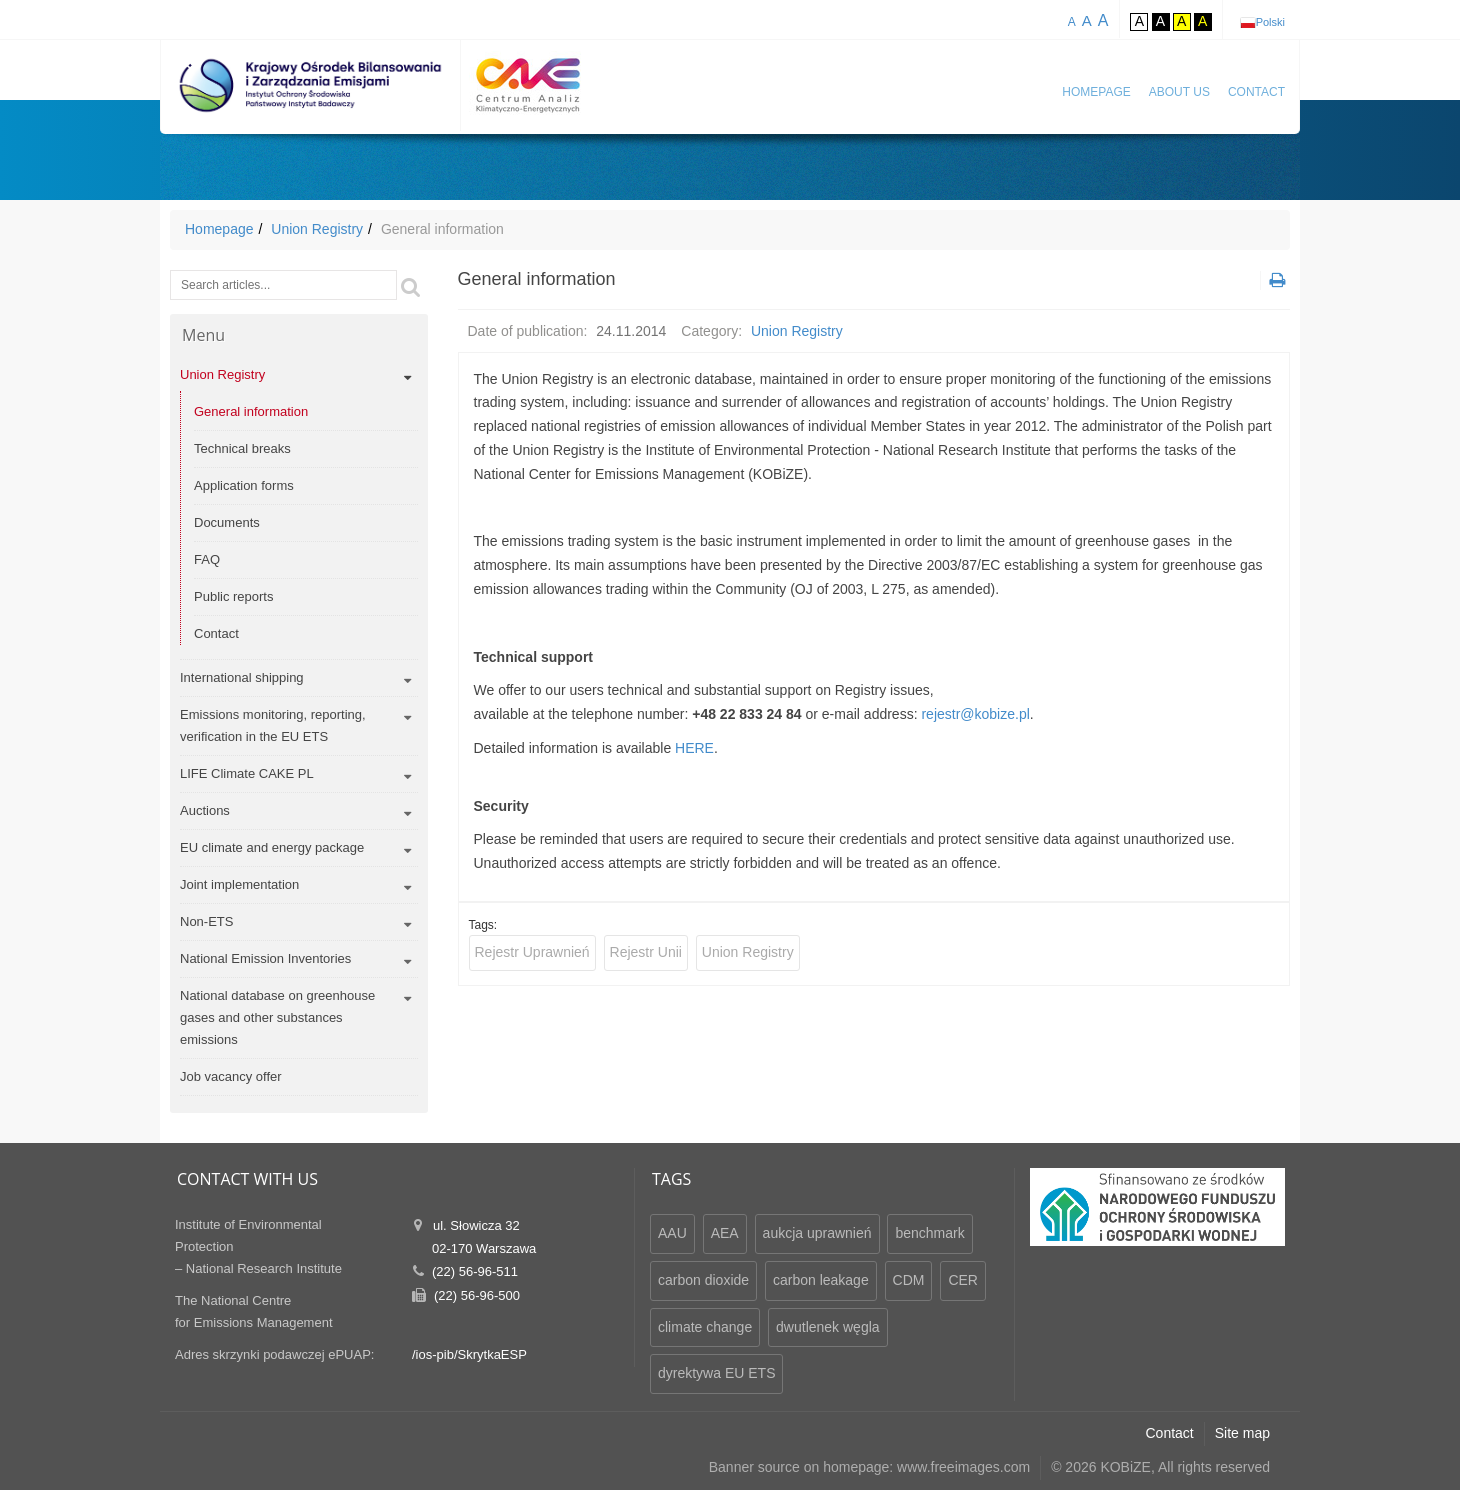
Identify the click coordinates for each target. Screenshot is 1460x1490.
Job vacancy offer (231, 1076)
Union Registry (317, 229)
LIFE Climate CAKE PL (247, 773)
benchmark (929, 1233)
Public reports (233, 596)
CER (963, 1280)
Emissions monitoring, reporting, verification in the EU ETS (273, 725)
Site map (1242, 1433)
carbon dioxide (703, 1280)
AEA (725, 1233)
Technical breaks (242, 448)
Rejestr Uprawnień (532, 952)
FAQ (207, 559)
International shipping (242, 677)
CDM (909, 1280)
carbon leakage (821, 1280)
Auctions (205, 810)
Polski (1270, 22)
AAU (672, 1233)
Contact (1256, 92)
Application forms (244, 485)
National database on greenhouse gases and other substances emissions (277, 1017)
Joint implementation (239, 884)
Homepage (1096, 92)
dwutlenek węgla (828, 1327)
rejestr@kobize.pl (975, 714)
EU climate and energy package (272, 847)
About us (1179, 92)
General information (251, 411)
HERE (694, 748)
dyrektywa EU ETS (716, 1373)
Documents (227, 522)
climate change (705, 1327)
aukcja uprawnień (817, 1233)
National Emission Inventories (265, 958)
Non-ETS (206, 921)
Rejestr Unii (646, 952)
